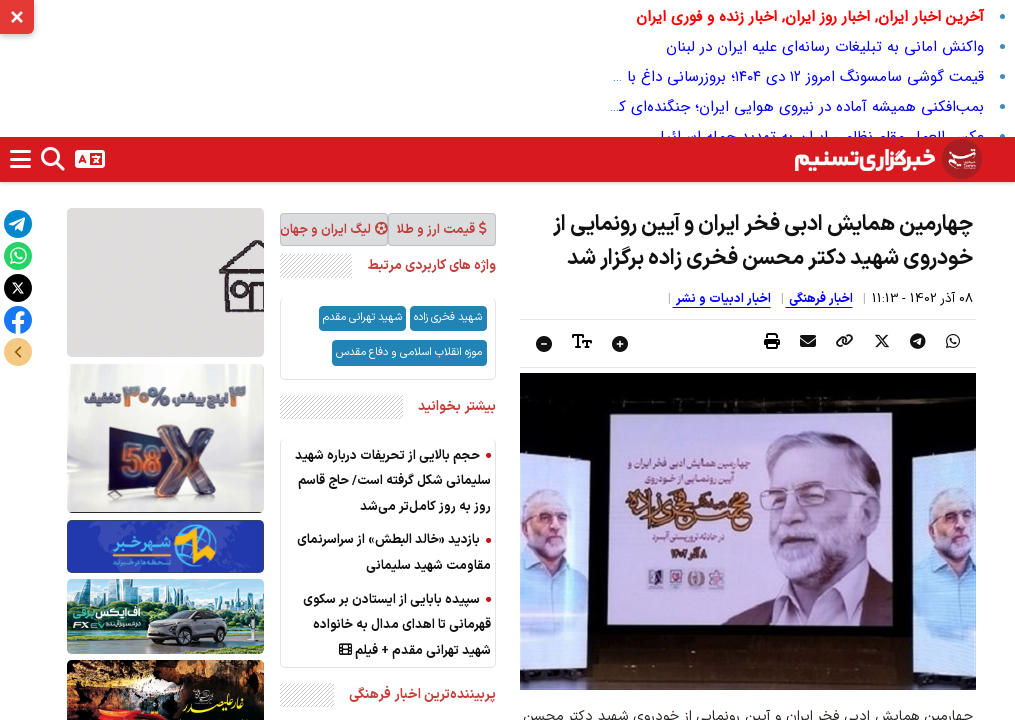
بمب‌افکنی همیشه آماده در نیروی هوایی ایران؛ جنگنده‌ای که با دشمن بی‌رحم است (730, 107)
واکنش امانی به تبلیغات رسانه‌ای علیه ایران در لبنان (825, 47)
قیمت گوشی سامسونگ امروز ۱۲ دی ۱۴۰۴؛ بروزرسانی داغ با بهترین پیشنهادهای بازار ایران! (709, 77)
